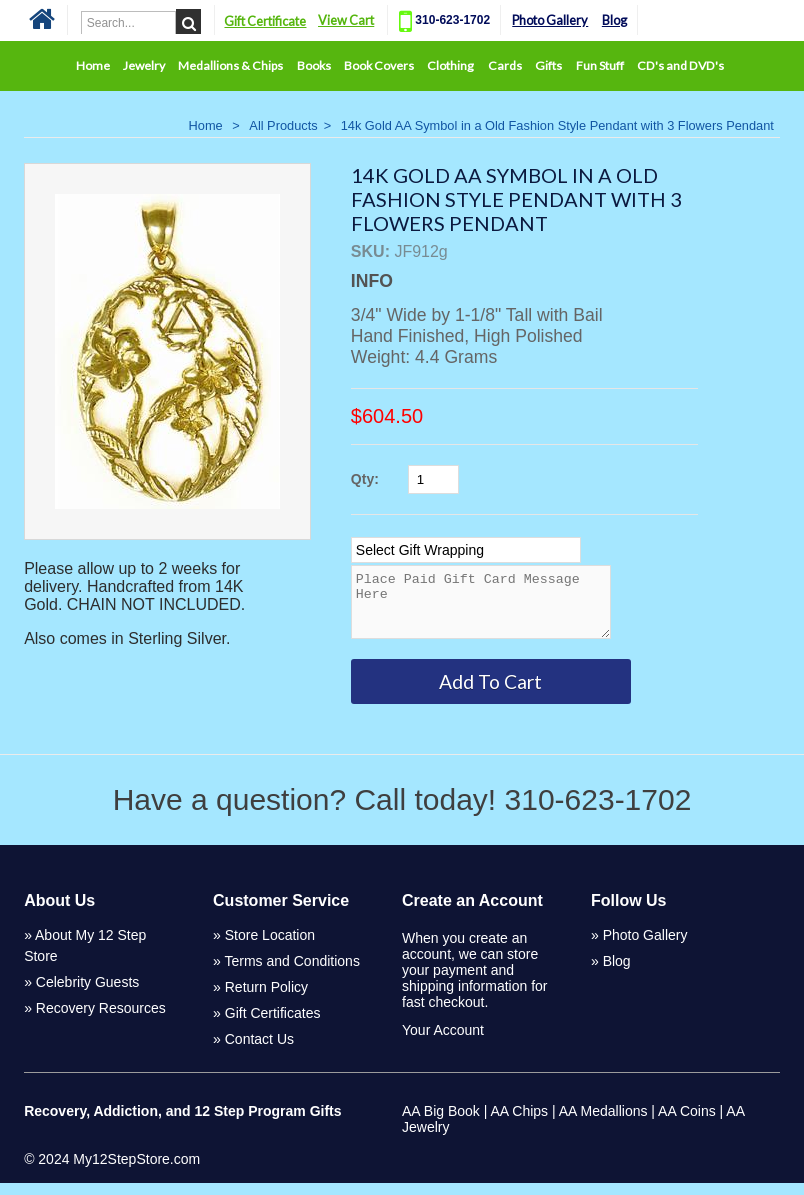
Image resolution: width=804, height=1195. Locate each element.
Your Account (443, 1042)
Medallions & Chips (230, 65)
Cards (505, 65)
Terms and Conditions (292, 973)
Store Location (270, 947)
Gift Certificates (273, 1025)
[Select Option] (466, 550)
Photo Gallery (550, 20)
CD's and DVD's (680, 65)
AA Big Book (441, 1123)
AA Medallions (603, 1123)
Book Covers (379, 65)
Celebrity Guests (87, 994)
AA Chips (519, 1123)
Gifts (548, 65)
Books (314, 65)
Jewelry (144, 65)
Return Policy (266, 999)
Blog (614, 20)
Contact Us (259, 1051)
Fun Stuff (600, 65)
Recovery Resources (101, 1020)
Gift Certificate (265, 21)
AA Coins (687, 1123)
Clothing (450, 65)
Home (93, 65)
